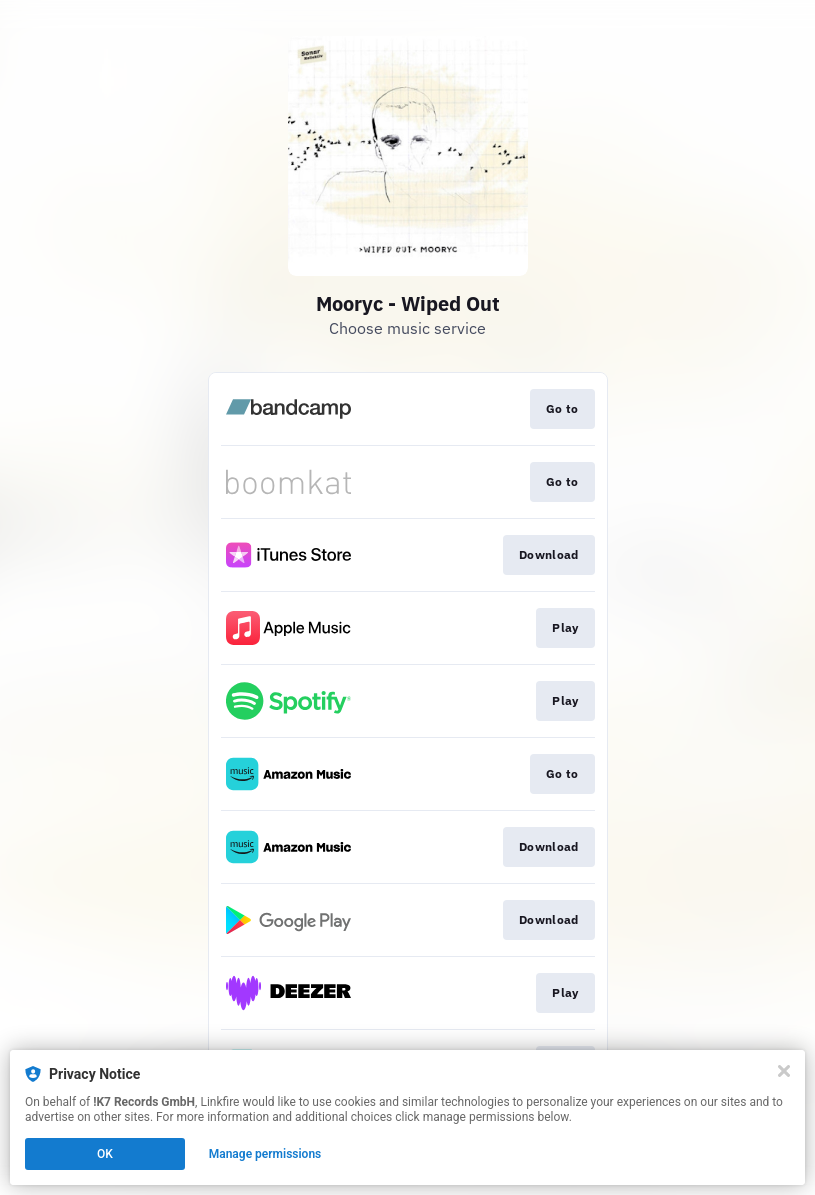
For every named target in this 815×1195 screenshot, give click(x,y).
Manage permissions (265, 1154)
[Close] (784, 1071)
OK (105, 1154)
